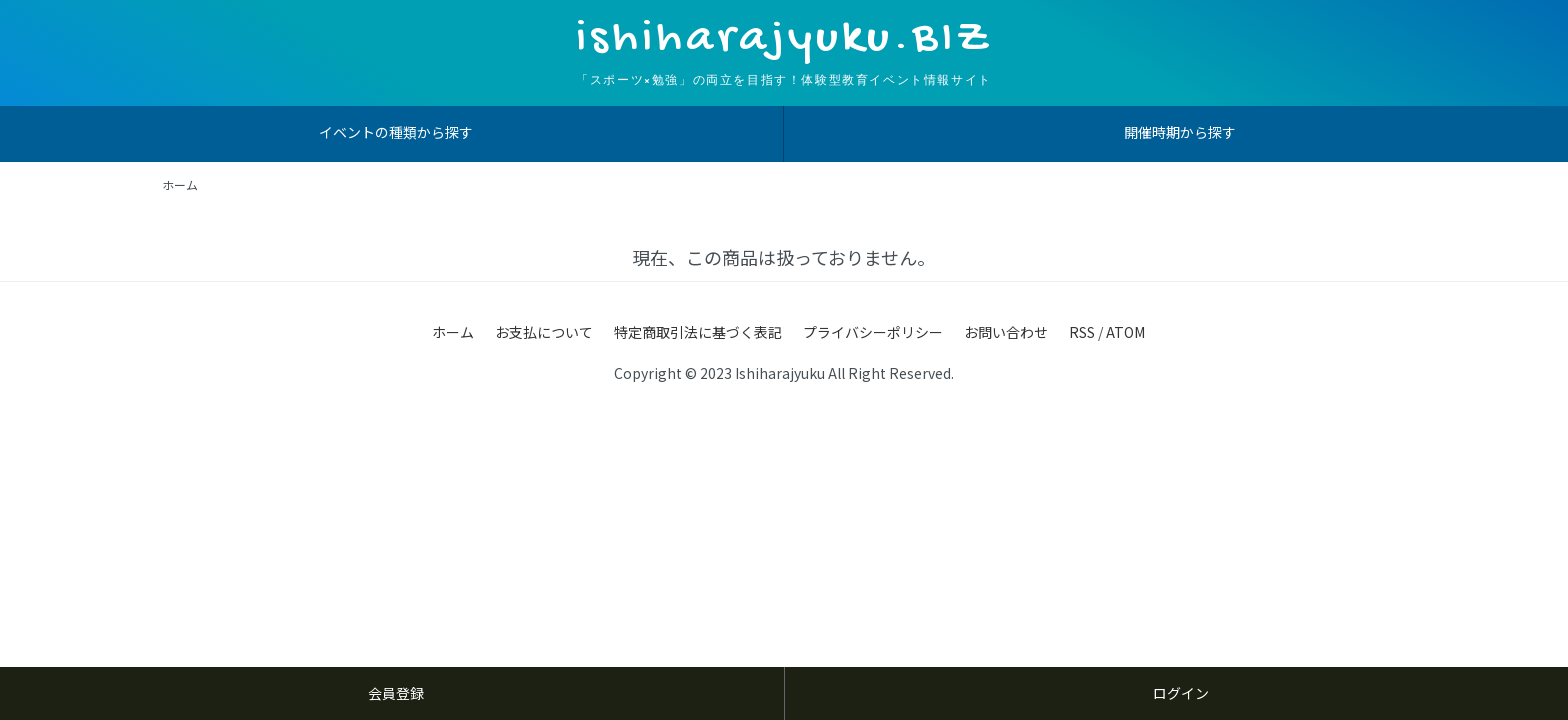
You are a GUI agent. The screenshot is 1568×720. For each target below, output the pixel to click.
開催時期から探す (1180, 132)
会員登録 (396, 693)
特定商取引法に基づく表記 (698, 332)
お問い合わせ (1006, 332)
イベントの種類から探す (396, 132)
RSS (1082, 332)
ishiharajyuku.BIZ (784, 39)
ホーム (180, 184)
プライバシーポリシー (873, 332)
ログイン (1181, 693)
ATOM (1125, 332)
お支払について (544, 332)
